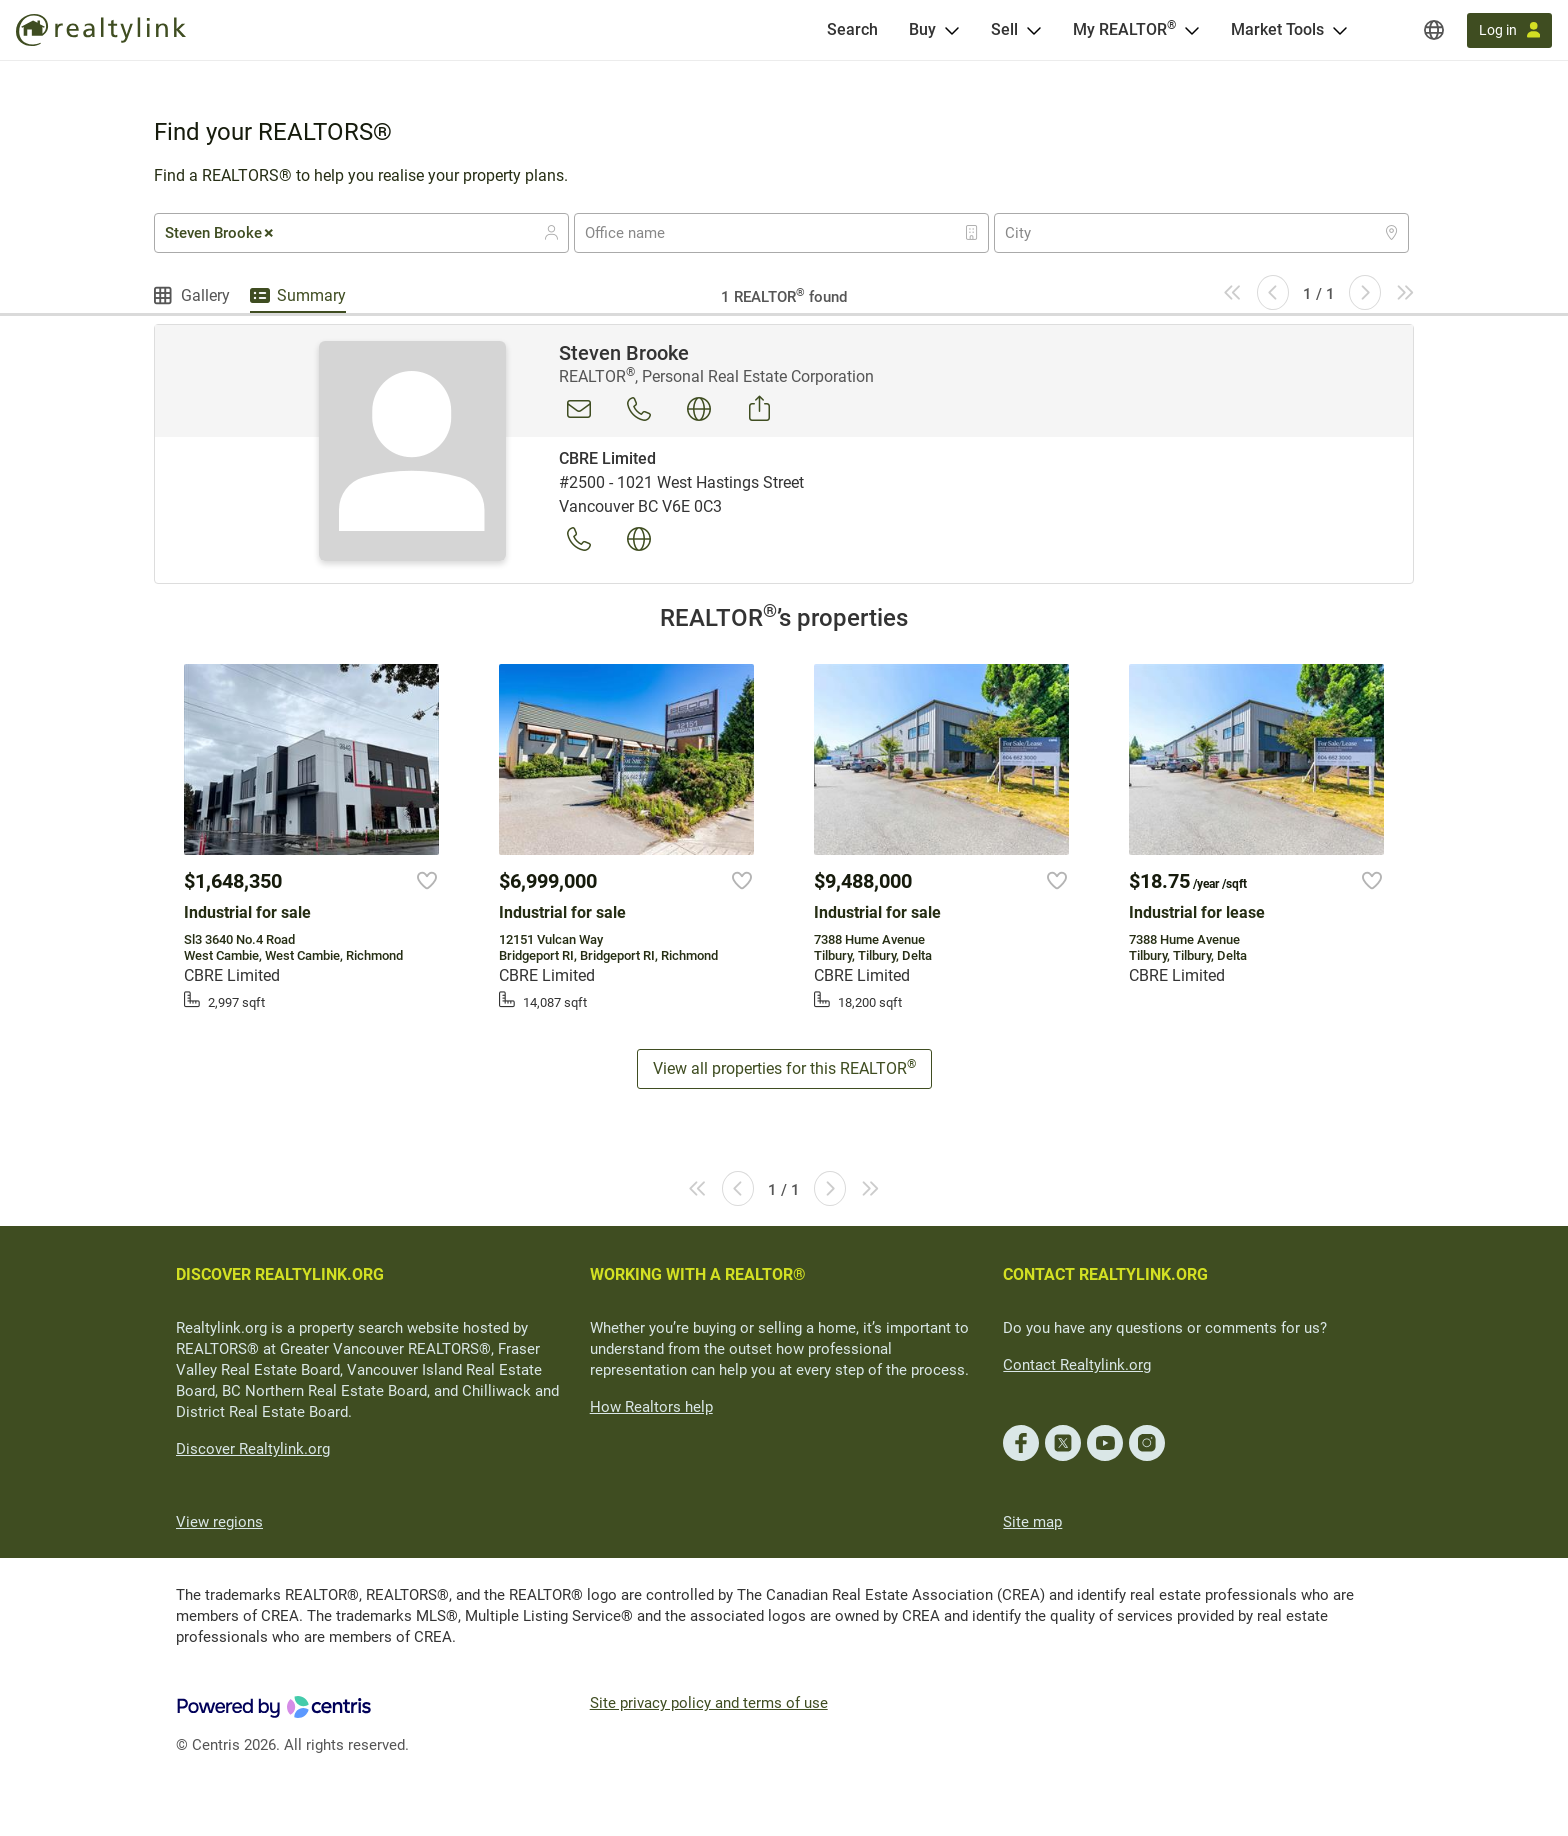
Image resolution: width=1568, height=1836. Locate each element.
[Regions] (1434, 30)
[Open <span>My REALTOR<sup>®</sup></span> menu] (1192, 30)
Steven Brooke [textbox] (220, 233)
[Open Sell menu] (1034, 30)
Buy (922, 29)
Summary (311, 295)
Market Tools (1277, 29)
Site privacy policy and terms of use (709, 1703)
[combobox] (361, 233)
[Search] (852, 30)
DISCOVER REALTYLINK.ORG (280, 1274)
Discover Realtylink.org (253, 1449)
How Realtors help (651, 1407)
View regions (219, 1522)
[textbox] (637, 233)
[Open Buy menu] (952, 30)
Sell (1004, 29)
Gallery (205, 295)
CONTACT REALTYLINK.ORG (1105, 1274)
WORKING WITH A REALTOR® (698, 1274)
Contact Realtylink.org (1077, 1365)
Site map (1032, 1522)
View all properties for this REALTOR (784, 1067)
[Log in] (1509, 30)
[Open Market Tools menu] (1340, 30)
